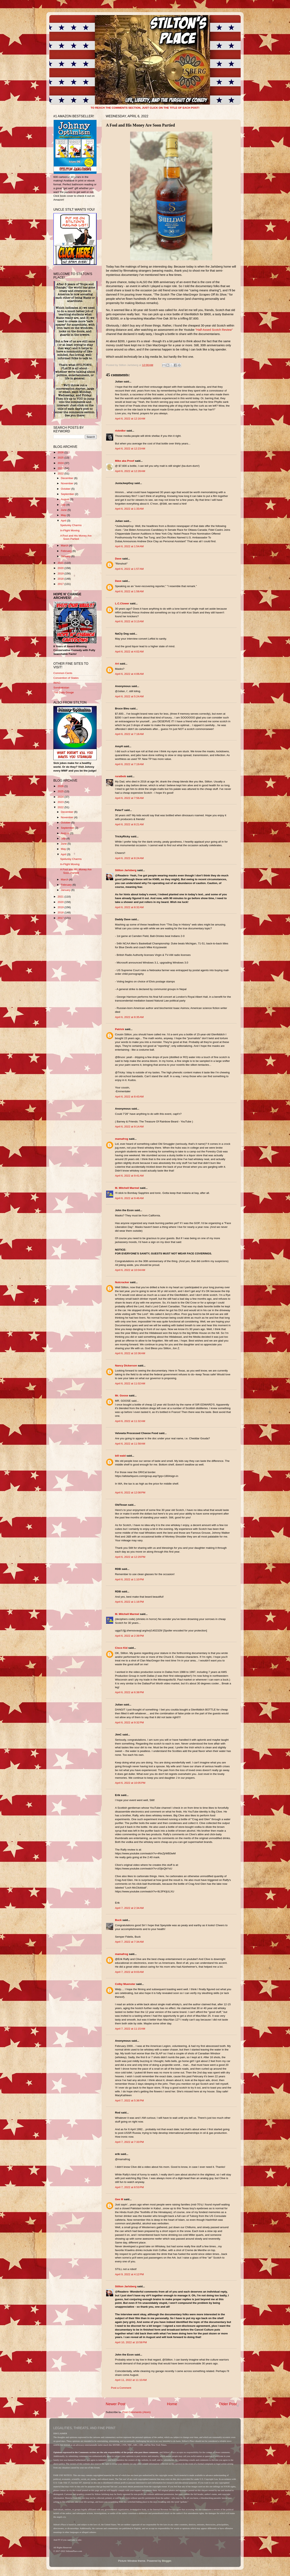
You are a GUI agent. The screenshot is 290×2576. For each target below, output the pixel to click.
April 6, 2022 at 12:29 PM (130, 1556)
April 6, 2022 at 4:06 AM (129, 673)
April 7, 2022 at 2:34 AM (129, 1907)
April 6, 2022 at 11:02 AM (130, 1383)
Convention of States (66, 677)
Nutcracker (122, 1282)
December (67, 478)
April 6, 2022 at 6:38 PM (129, 1692)
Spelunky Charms (71, 525)
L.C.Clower (122, 603)
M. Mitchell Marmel (127, 1187)
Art (117, 663)
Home (172, 2404)
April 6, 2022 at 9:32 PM (129, 1722)
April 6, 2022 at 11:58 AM (130, 1443)
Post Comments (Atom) (136, 2412)
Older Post (228, 2404)
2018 (61, 578)
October (66, 488)
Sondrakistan (61, 687)
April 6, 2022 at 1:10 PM (129, 1579)
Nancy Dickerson (126, 1365)
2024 (61, 463)
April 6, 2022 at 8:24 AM (129, 858)
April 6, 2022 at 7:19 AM (129, 764)
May (64, 515)
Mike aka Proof (124, 460)
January (66, 556)
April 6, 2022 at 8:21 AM (129, 824)
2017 (61, 583)
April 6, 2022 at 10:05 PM (130, 1782)
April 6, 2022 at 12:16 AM (130, 418)
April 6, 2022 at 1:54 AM (129, 546)
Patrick (119, 1029)
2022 (61, 473)
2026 (61, 452)
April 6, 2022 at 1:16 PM (129, 1601)
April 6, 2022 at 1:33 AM (129, 508)
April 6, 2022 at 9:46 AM (129, 1198)
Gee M (119, 2199)
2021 (61, 562)
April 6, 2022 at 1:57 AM (129, 568)
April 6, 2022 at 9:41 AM (129, 1175)
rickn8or (120, 430)
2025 (61, 457)
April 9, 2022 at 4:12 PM (129, 2274)
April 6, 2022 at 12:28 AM (130, 471)
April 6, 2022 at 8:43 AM (129, 1096)
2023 (61, 468)
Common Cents (62, 673)
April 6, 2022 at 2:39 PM (129, 1635)
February (66, 550)
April (64, 520)
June (64, 509)
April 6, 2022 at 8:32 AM (129, 907)
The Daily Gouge (63, 692)
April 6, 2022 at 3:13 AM (129, 621)
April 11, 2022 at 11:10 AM (131, 2379)
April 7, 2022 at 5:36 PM (129, 2100)
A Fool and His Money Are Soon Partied (76, 537)
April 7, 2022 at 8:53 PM (129, 2187)
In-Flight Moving (70, 530)
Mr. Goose (121, 1395)
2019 (61, 573)
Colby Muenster (125, 1984)
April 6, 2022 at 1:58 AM (129, 591)
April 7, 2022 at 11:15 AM (130, 2028)
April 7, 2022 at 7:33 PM (129, 2141)
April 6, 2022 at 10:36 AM (130, 1353)
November (67, 483)
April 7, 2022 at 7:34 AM (129, 1941)
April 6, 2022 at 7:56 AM (129, 798)
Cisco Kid (121, 1647)
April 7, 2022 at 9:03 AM (129, 1971)
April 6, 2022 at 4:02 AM (129, 651)
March (65, 545)
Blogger (166, 2560)
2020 (61, 568)
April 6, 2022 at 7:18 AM (129, 734)
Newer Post (115, 2404)
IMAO (56, 682)
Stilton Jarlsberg (126, 870)
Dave (118, 558)
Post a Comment (121, 2387)
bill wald (120, 1455)
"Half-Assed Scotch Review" (214, 329)
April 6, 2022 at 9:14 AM (129, 1126)
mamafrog (121, 1138)
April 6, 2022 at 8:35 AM (129, 1017)
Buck (118, 1920)
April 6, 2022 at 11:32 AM (130, 1421)
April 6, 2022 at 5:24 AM (129, 696)
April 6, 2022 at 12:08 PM (130, 1492)
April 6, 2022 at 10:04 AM (130, 1270)
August (65, 499)
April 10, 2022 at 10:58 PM (131, 2342)
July (63, 504)
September (68, 494)
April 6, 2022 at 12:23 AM (130, 448)
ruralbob (120, 776)
